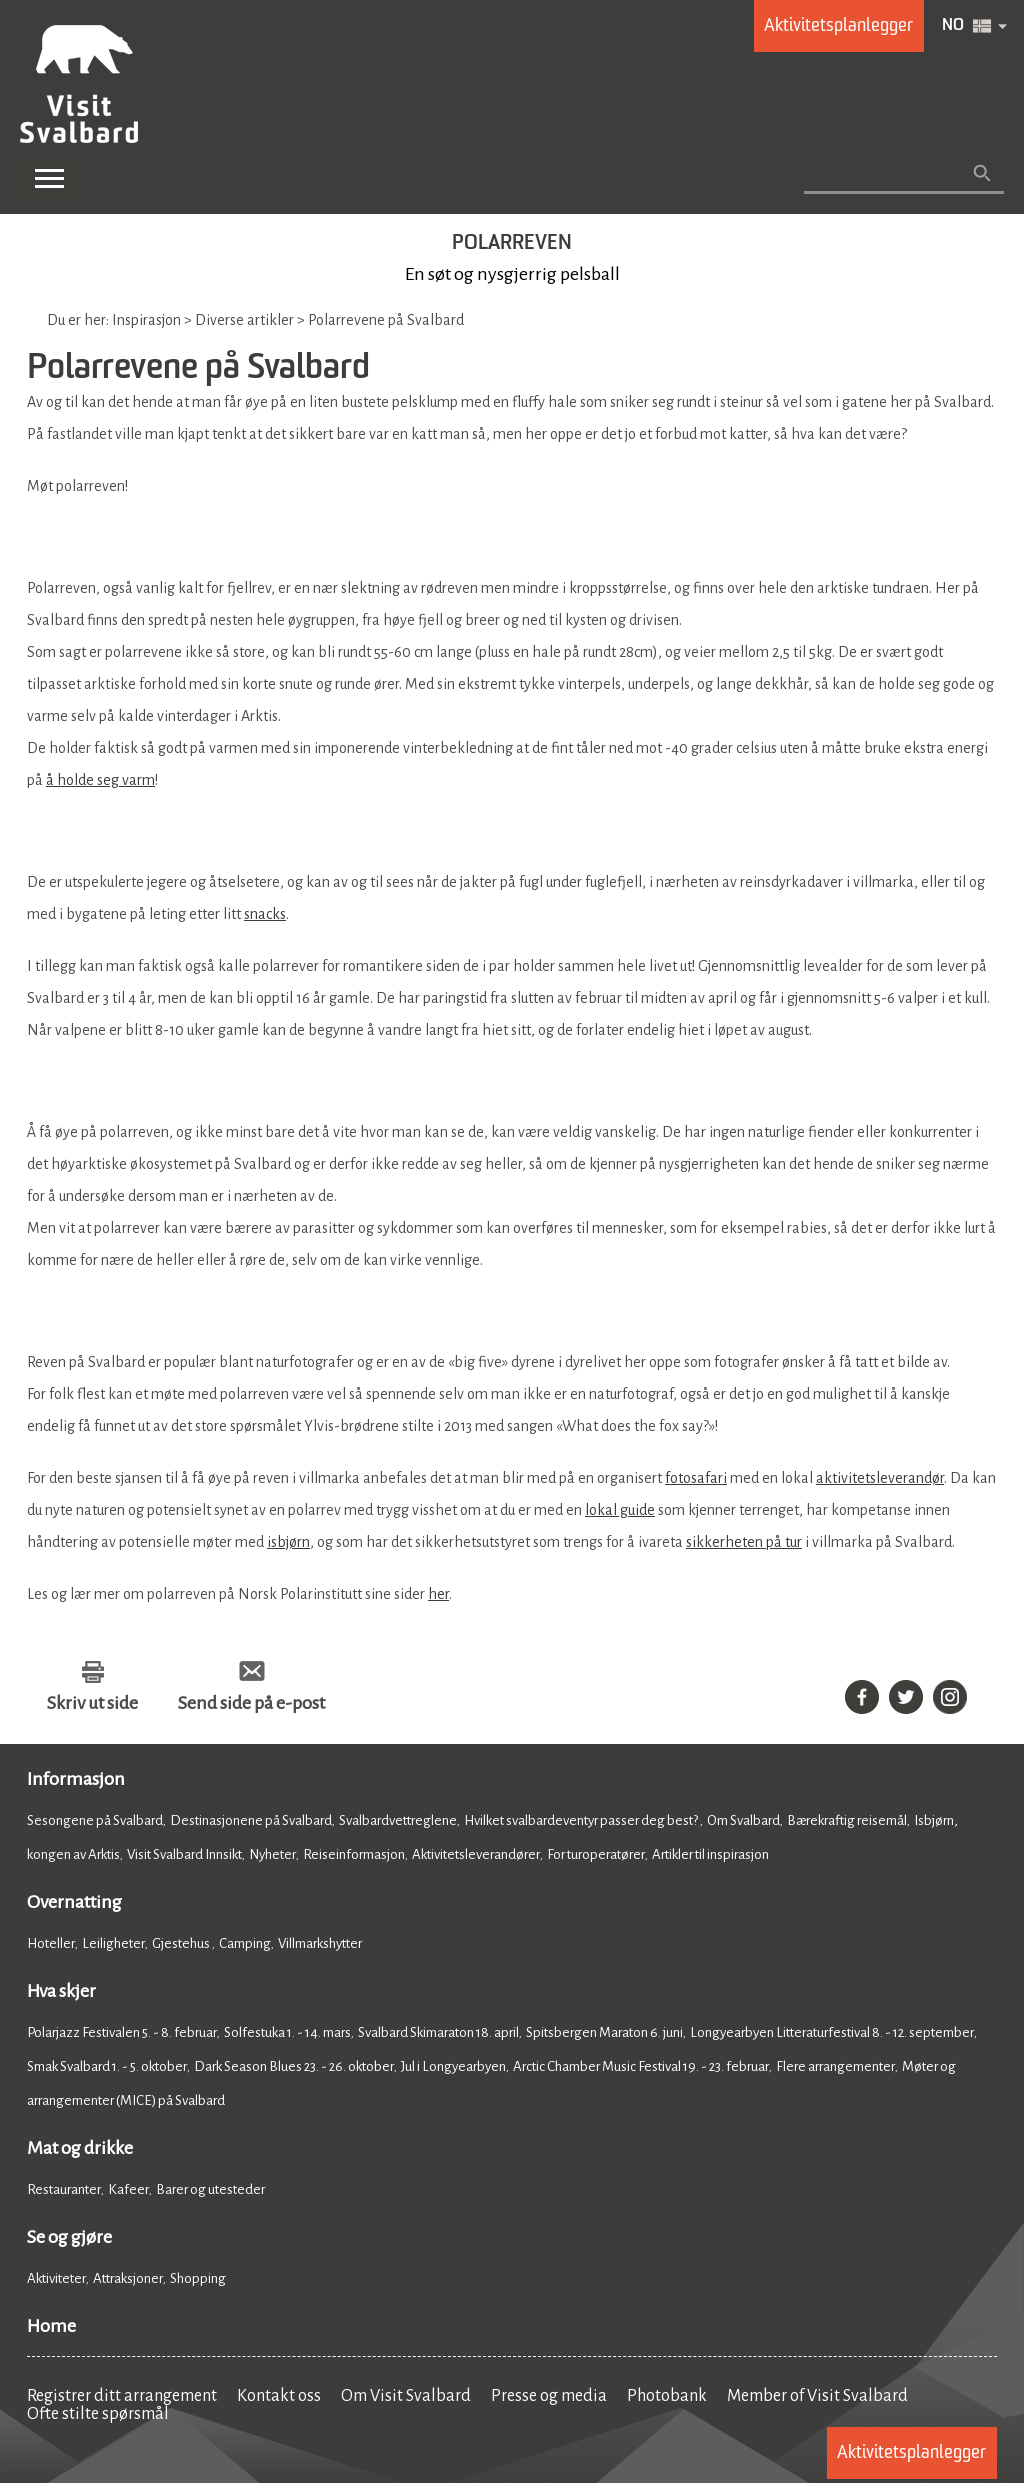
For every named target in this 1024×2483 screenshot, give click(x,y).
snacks (265, 914)
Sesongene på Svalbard (95, 1820)
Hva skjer (61, 1991)
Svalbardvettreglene (398, 1820)
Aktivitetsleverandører (476, 1854)
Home (51, 2326)
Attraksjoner (128, 2278)
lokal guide (620, 1510)
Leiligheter (113, 1943)
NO (953, 26)
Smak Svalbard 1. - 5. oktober (107, 2066)
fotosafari (696, 1478)
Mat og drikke (80, 2148)
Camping (245, 1943)
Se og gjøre (69, 2237)
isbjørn (288, 1542)
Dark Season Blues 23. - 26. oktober (294, 2066)
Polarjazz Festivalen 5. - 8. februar (122, 2032)
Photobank (667, 2396)
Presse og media (549, 2396)
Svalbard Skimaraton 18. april (438, 2032)
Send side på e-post (251, 1703)
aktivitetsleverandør (880, 1478)
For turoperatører (596, 1854)
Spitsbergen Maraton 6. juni (604, 2032)
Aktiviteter (56, 2278)
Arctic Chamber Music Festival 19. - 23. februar (641, 2066)
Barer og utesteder (210, 2189)
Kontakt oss (279, 2396)
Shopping (199, 2278)
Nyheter (272, 1854)
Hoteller (51, 1943)
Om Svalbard (743, 1820)
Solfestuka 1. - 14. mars (287, 2032)
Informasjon (76, 1779)
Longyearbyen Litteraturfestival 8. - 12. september (832, 2032)
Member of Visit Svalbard (817, 2396)
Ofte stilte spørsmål (98, 2414)
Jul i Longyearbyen (453, 2066)
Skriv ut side (92, 1703)
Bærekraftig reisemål (847, 1820)
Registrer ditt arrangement (122, 2396)
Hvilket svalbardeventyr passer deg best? (582, 1820)
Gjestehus (182, 1943)
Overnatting (74, 1902)
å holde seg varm (100, 780)
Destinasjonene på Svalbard (251, 1820)
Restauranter (64, 2189)
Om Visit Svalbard (406, 2396)
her (438, 1594)
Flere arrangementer (835, 2066)
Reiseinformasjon (354, 1854)
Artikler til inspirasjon (710, 1854)
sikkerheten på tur (744, 1542)
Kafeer (128, 2189)
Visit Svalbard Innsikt (184, 1854)
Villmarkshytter (320, 1943)
